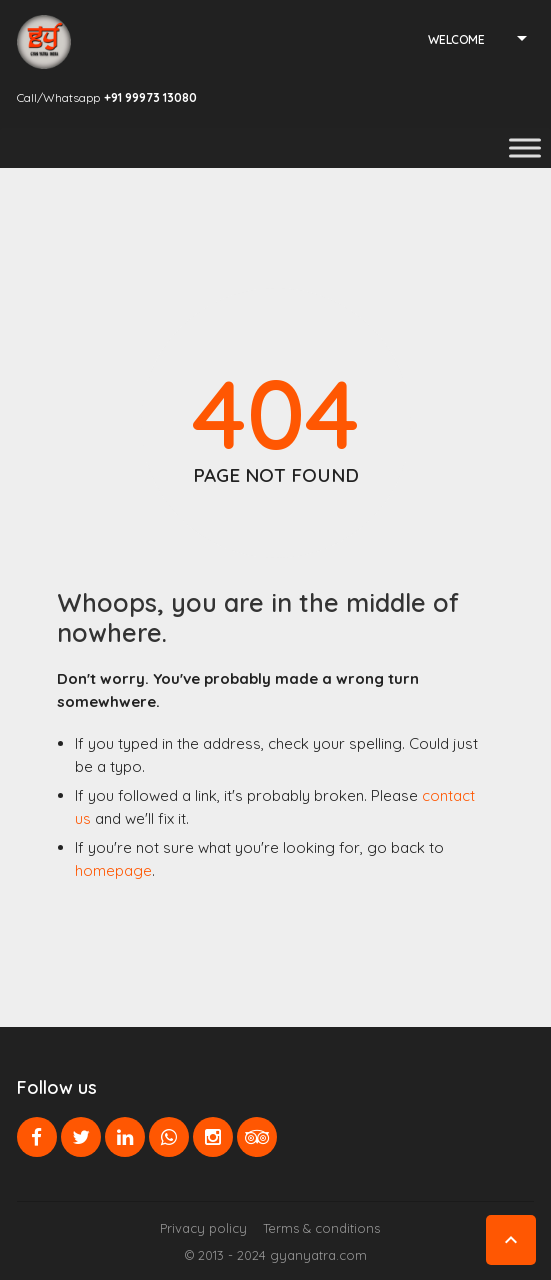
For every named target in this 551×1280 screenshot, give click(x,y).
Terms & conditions (321, 1228)
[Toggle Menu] (525, 147)
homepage (113, 870)
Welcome (456, 39)
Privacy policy (203, 1228)
